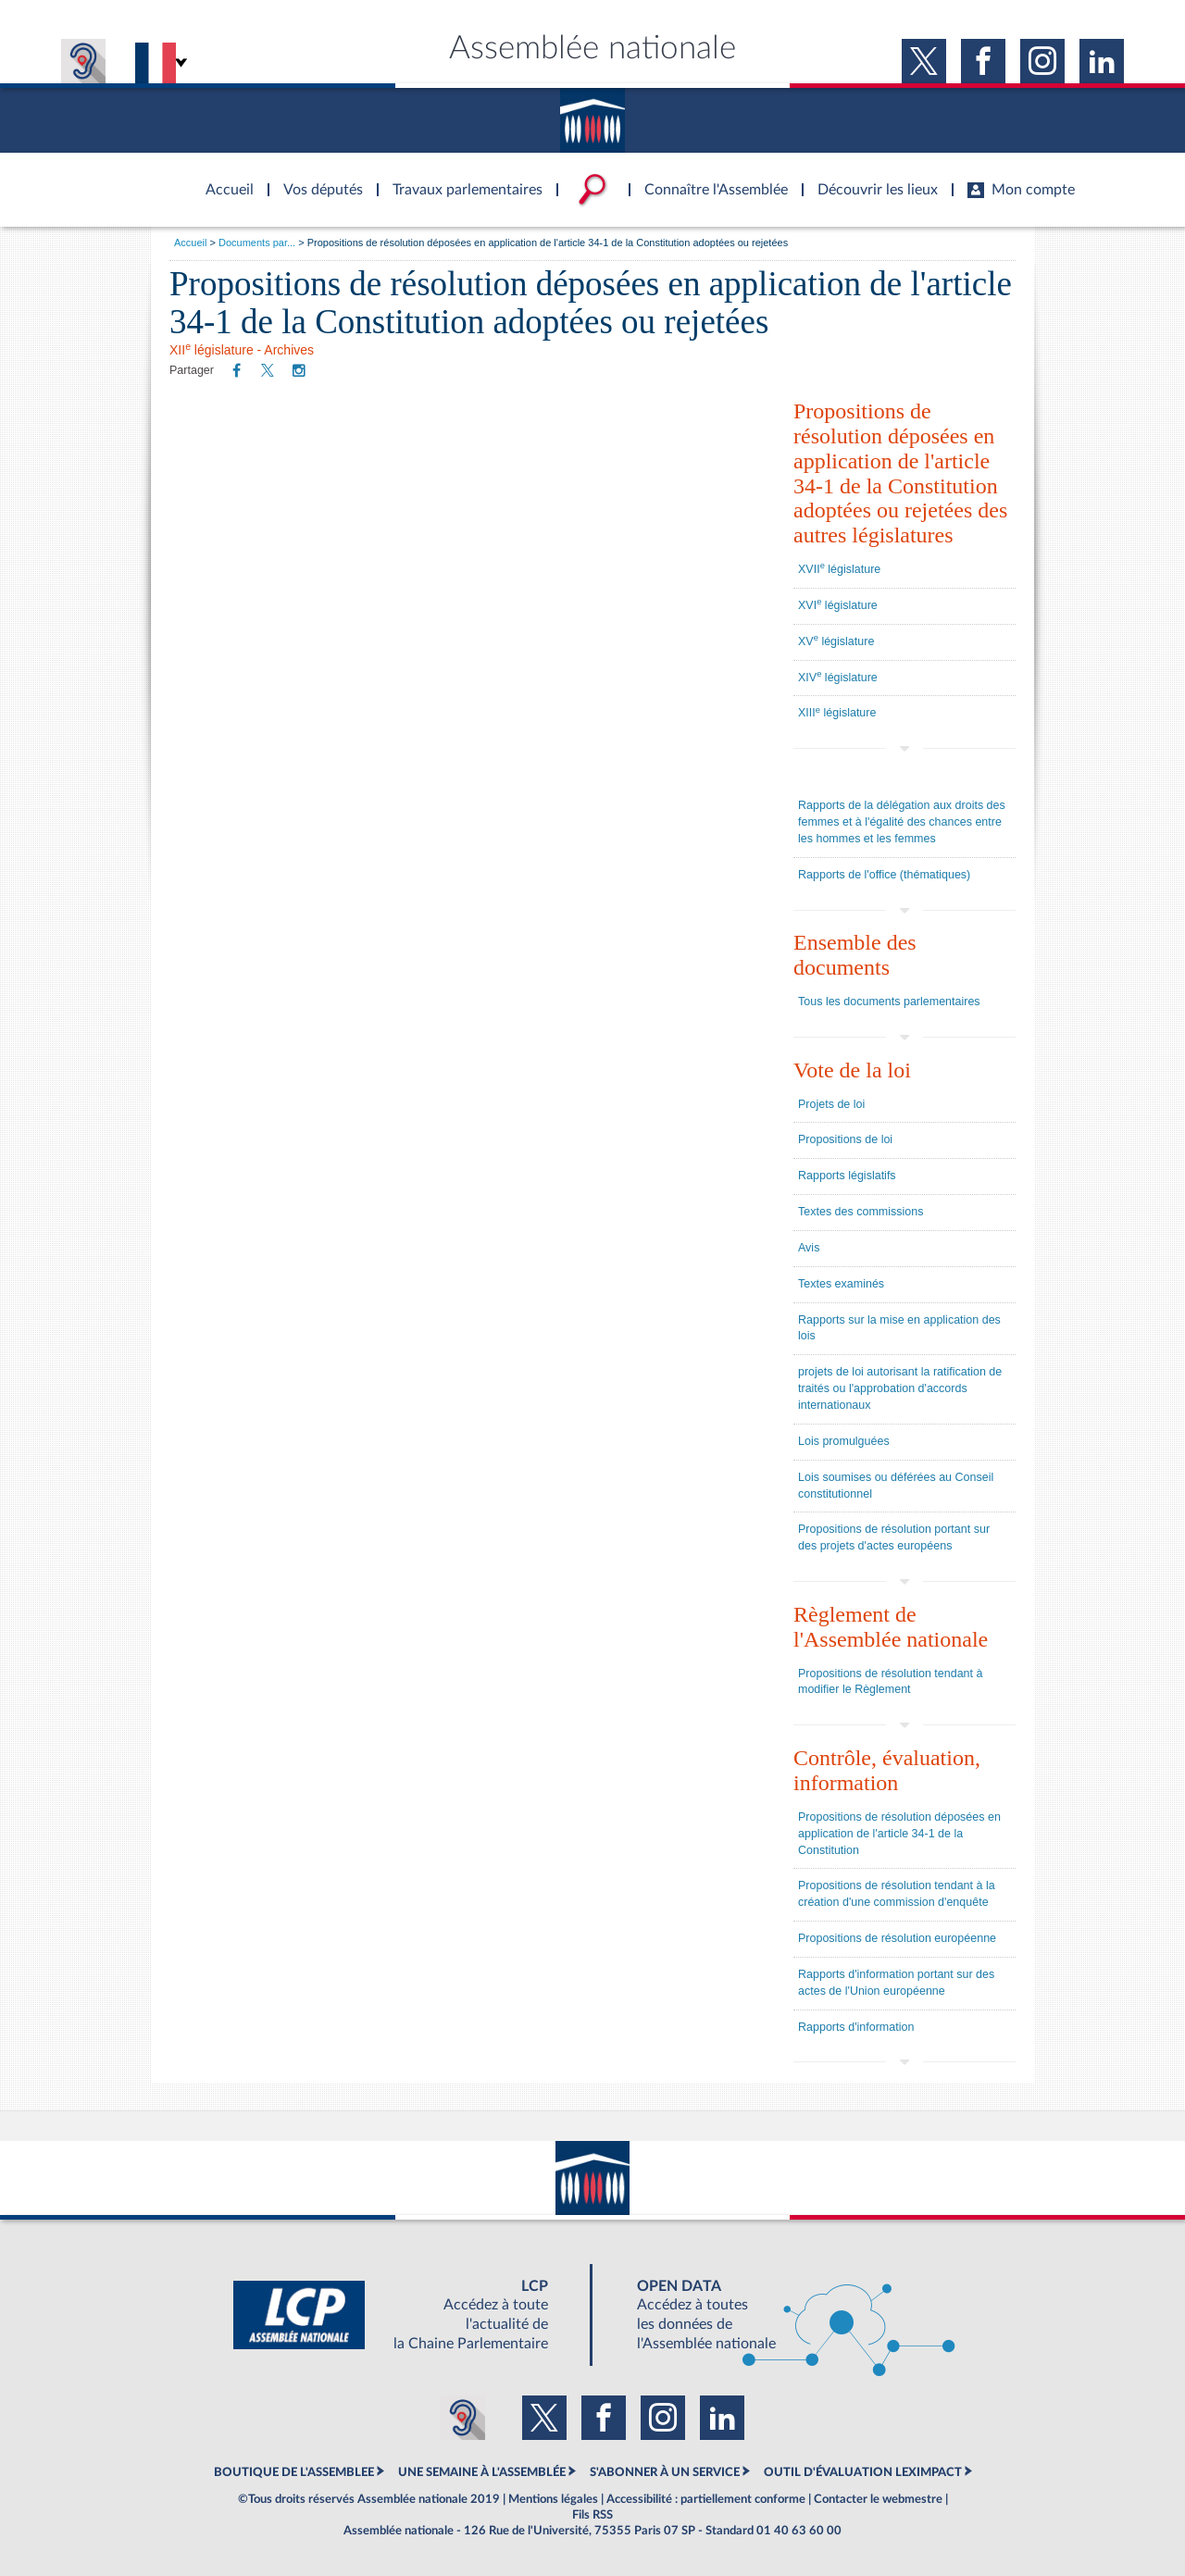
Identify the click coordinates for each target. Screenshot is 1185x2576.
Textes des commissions (860, 1211)
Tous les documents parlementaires (889, 1001)
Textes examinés (841, 1283)
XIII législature (837, 712)
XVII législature (839, 568)
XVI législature (838, 604)
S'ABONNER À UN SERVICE (665, 2472)
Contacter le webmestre (878, 2499)
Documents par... (256, 242)
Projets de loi (831, 1104)
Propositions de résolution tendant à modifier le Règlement (890, 1682)
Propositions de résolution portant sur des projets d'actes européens (894, 1537)
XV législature (836, 640)
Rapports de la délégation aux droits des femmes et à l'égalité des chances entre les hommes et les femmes (901, 822)
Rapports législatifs (847, 1175)
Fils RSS (592, 2514)
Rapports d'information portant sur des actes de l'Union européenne (896, 1982)
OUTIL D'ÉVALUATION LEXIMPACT (863, 2472)
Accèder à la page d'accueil (223, 179)
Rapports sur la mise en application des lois (899, 1328)
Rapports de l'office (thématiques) (884, 874)
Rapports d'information (856, 2027)
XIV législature (838, 676)
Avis (808, 1247)
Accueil (190, 242)
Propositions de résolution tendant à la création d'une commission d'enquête (896, 1894)
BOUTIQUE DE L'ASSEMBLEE (294, 2472)
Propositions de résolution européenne (897, 1938)
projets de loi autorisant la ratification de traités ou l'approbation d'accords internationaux (900, 1388)
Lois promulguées (844, 1441)
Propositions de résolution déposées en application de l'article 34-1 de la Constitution (899, 1834)
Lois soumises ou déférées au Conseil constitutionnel (895, 1485)
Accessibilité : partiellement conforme (705, 2499)
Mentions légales (553, 2499)
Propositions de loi (845, 1139)
